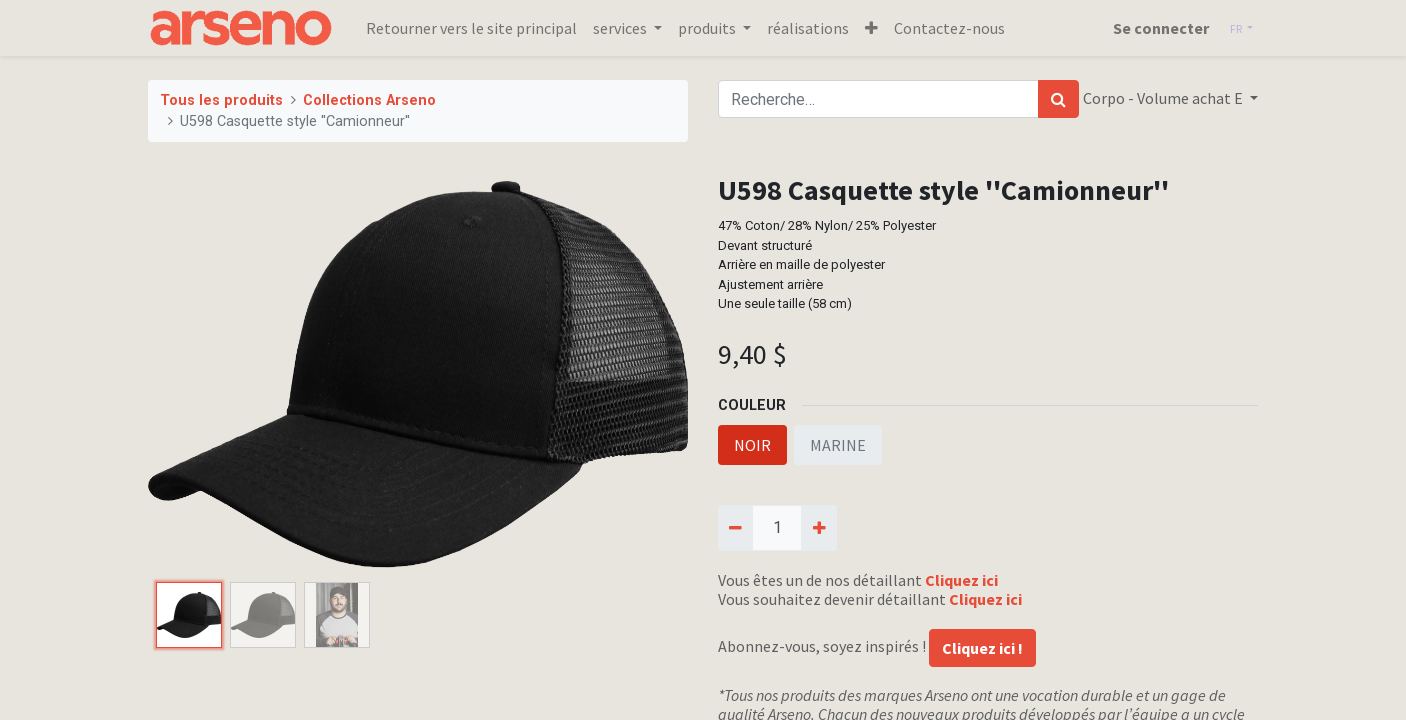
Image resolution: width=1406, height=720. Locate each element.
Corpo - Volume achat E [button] (1164, 98)
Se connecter (1161, 28)
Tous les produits (221, 100)
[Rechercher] (1058, 99)
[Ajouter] (818, 528)
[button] (871, 28)
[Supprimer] (735, 528)
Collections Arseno (369, 100)
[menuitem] (471, 28)
